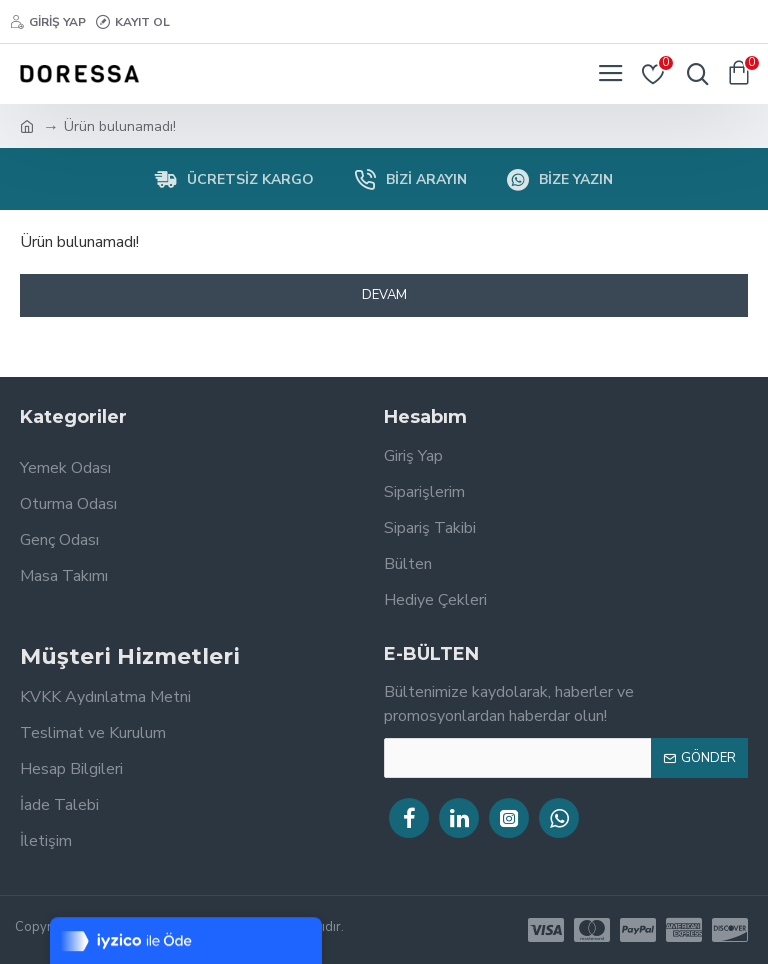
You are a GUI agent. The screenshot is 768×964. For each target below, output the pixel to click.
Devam (384, 295)
